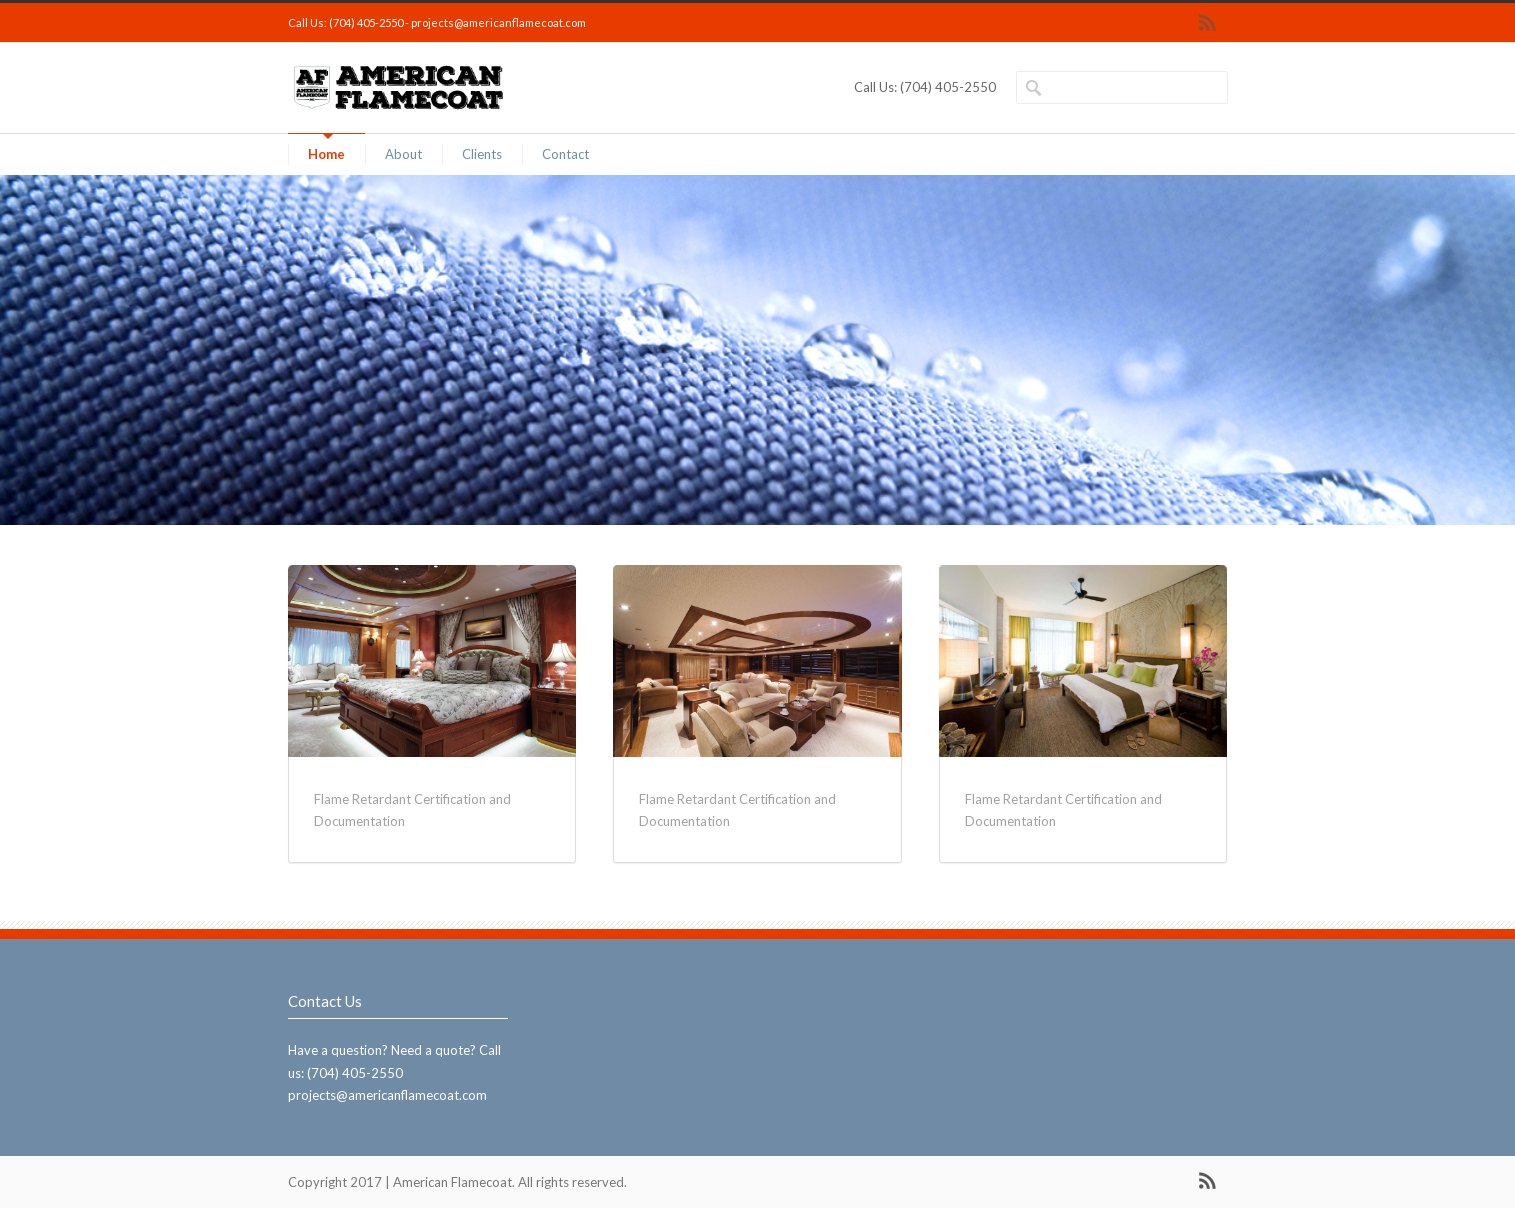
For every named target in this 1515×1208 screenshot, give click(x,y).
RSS (1208, 23)
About (403, 154)
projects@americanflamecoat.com (498, 22)
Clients (482, 154)
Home (326, 154)
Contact (565, 154)
